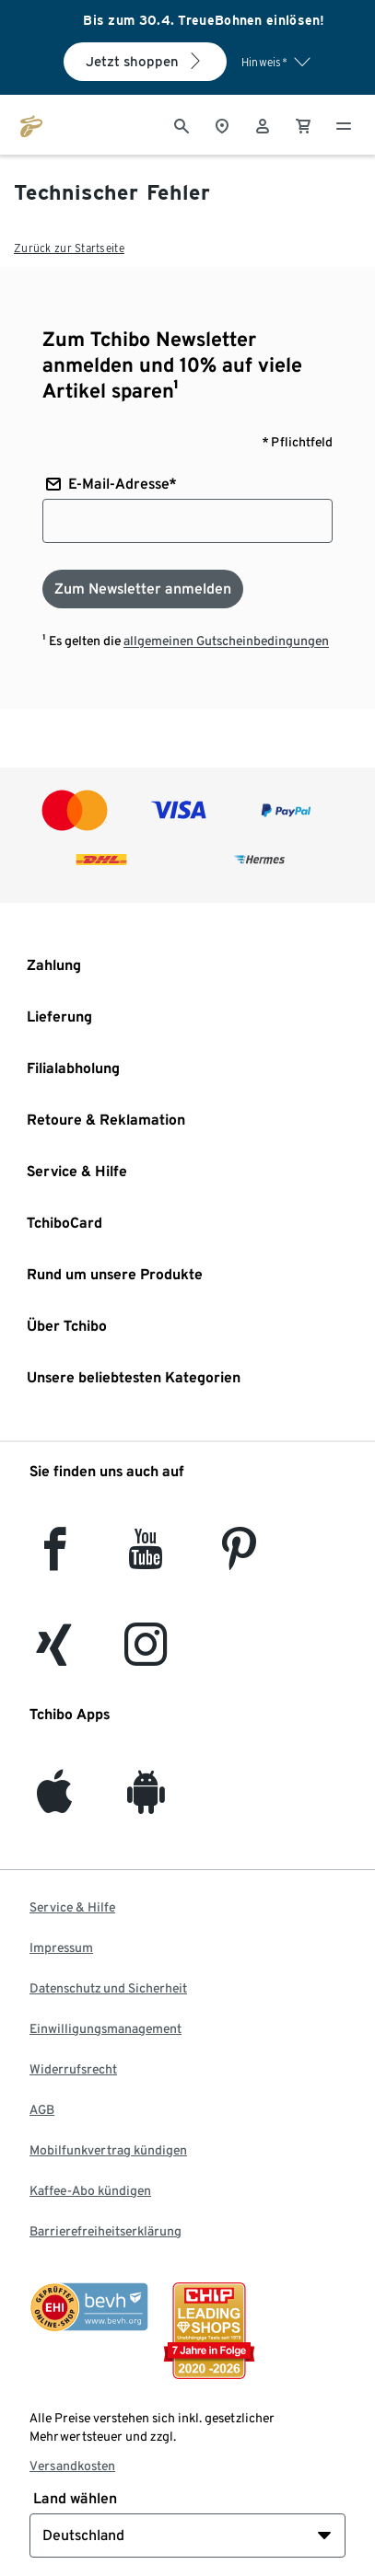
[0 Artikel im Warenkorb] (303, 124)
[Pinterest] (238, 1559)
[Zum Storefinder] (222, 124)
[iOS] (54, 1802)
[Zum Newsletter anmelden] (142, 589)
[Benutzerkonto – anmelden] (262, 124)
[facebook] (54, 1559)
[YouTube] (146, 1559)
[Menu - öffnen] (343, 124)
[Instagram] (145, 1655)
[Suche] (181, 124)
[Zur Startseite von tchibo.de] (31, 124)
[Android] (146, 1802)
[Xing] (54, 1655)
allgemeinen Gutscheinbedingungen (226, 640)
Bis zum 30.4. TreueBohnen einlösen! (204, 20)
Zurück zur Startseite (69, 248)
